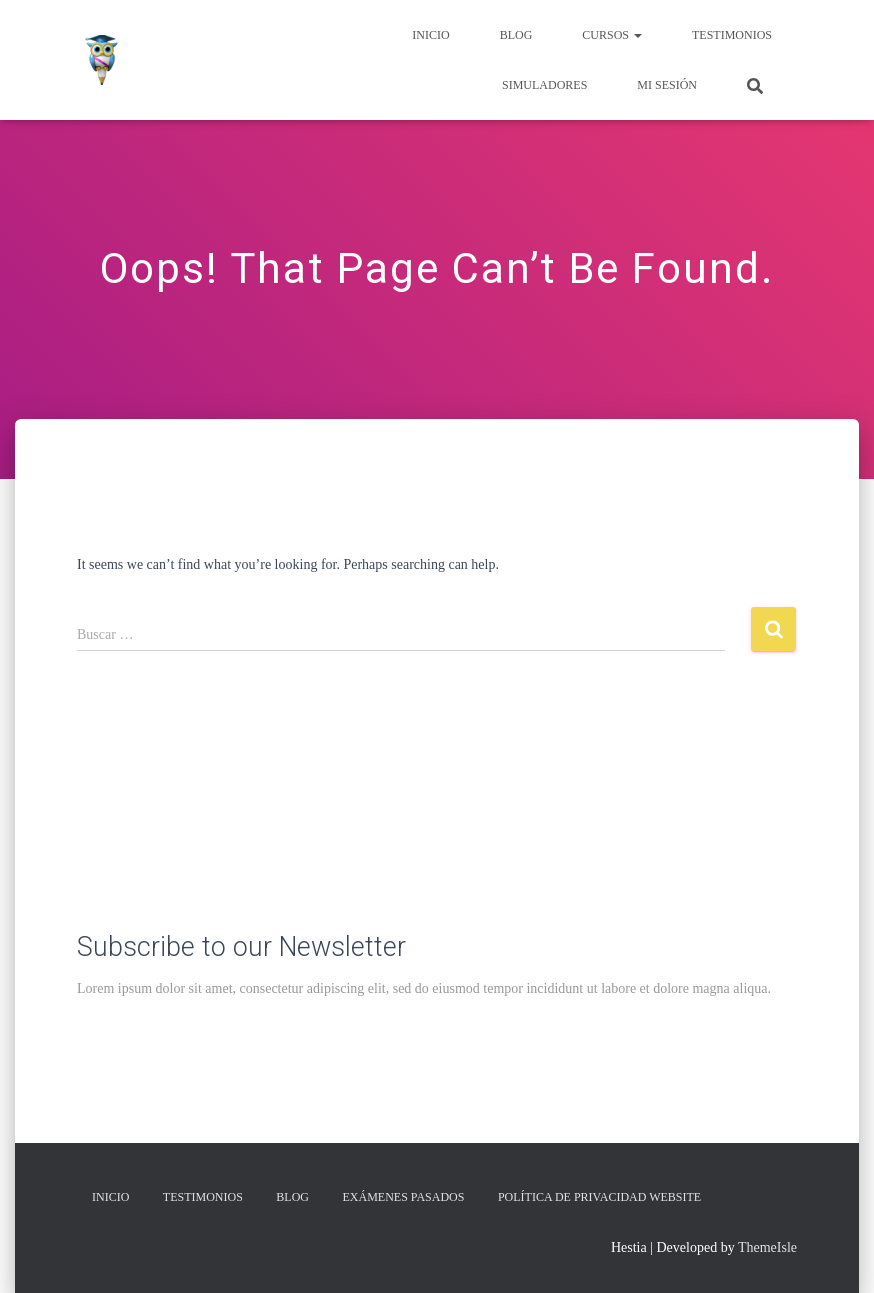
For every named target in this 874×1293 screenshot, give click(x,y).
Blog (516, 35)
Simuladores (544, 85)
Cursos (612, 35)
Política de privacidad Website (599, 1197)
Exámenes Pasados (404, 1197)
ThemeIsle (767, 1247)
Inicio (430, 35)
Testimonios (732, 35)
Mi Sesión (667, 85)
